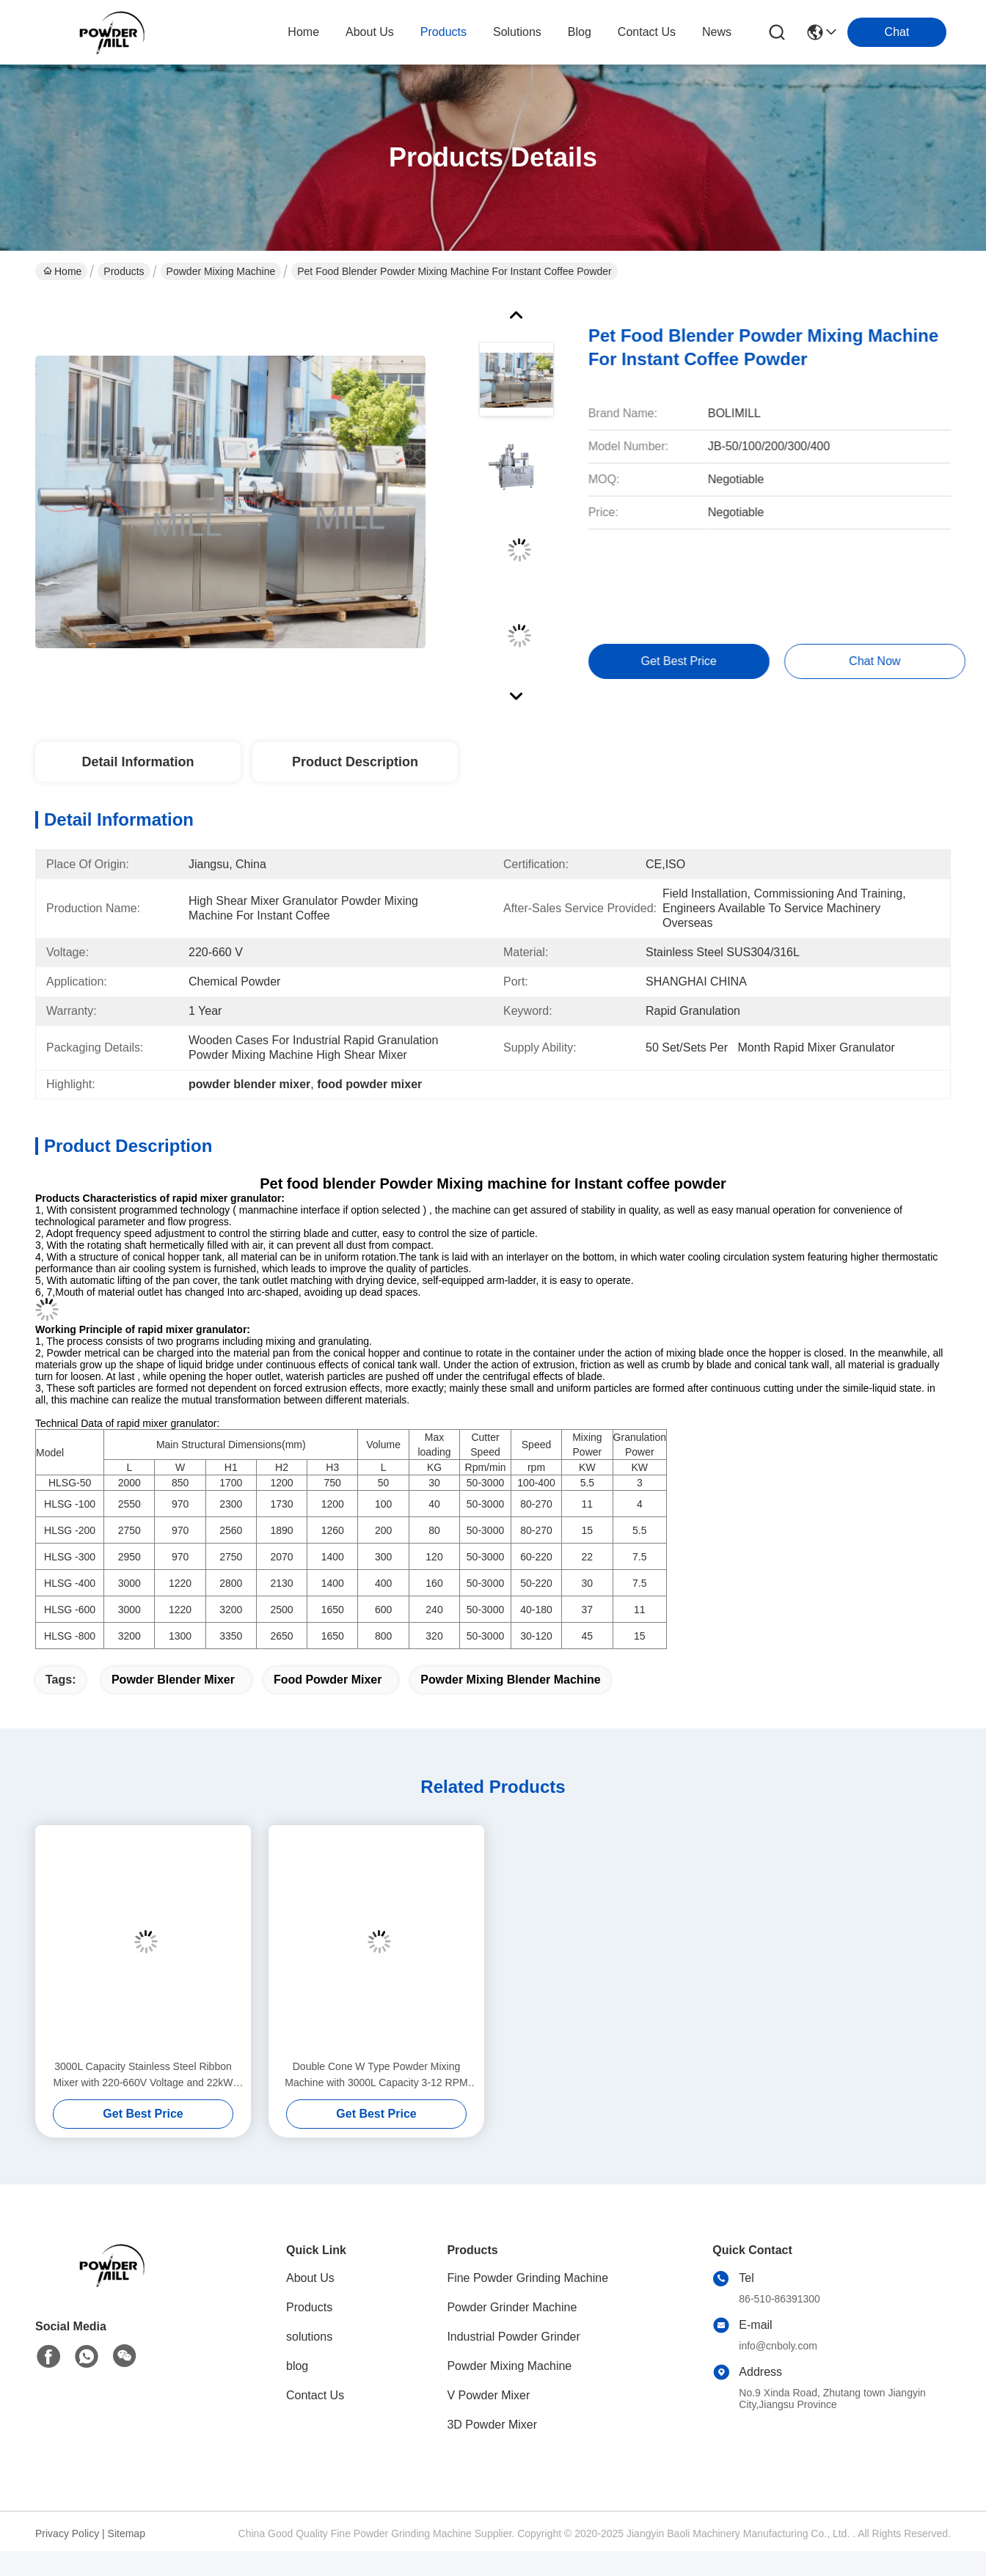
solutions (517, 32)
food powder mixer (328, 1679)
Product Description (355, 762)
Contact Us (315, 2395)
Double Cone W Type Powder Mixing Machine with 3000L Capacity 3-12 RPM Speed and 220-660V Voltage (376, 2076)
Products (123, 271)
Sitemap (126, 2533)
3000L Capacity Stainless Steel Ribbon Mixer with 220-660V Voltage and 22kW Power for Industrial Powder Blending (143, 2076)
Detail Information (137, 762)
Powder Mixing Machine (221, 271)
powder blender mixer (173, 1679)
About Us (310, 2278)
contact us (647, 32)
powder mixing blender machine (510, 1679)
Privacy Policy (67, 2533)
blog (579, 32)
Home (303, 32)
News (716, 32)
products (443, 32)
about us (370, 32)
